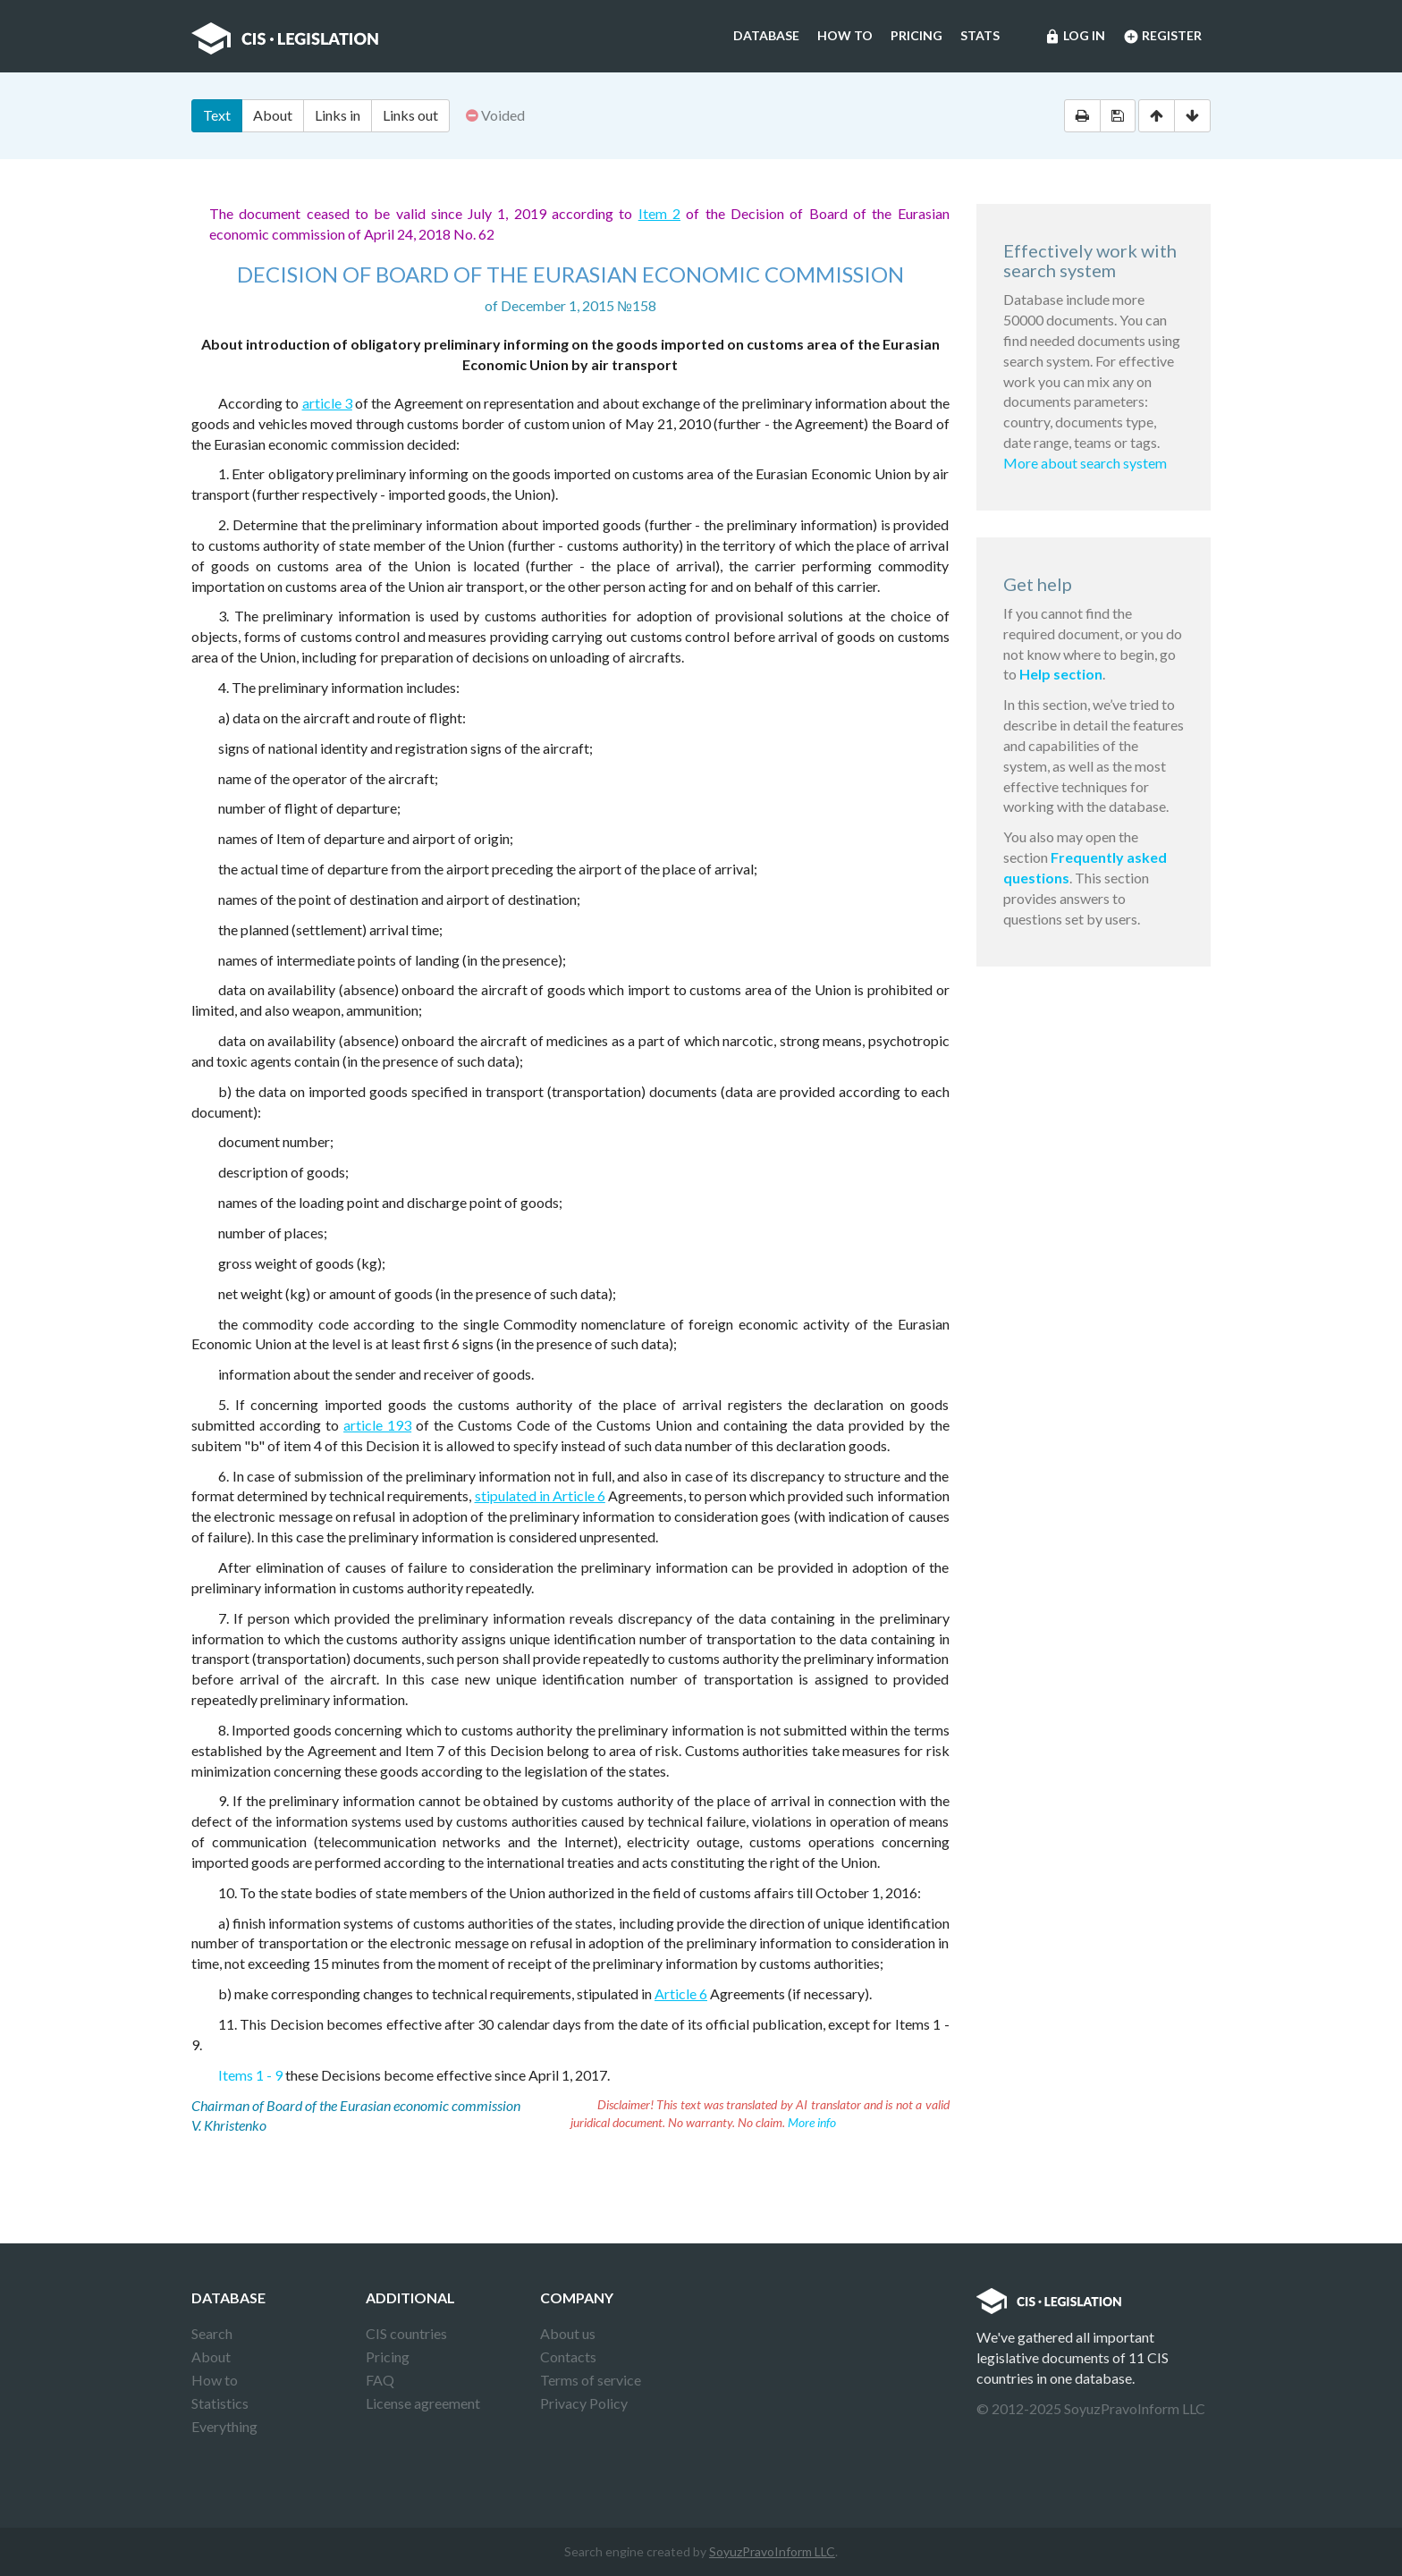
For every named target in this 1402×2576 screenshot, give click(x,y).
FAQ (380, 2379)
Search (211, 2333)
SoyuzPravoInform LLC (772, 2551)
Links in (337, 114)
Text (217, 114)
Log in (1074, 36)
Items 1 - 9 (250, 2074)
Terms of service (590, 2379)
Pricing (916, 35)
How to (845, 35)
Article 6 (681, 1993)
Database (766, 35)
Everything (224, 2426)
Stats (980, 35)
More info (812, 2122)
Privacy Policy (584, 2402)
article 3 (327, 402)
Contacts (568, 2356)
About (272, 114)
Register (1162, 36)
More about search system (1085, 462)
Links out (410, 114)
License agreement (423, 2402)
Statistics (220, 2402)
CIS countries (406, 2333)
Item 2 (659, 213)
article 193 (377, 1424)
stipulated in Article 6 (540, 1495)
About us (567, 2333)
